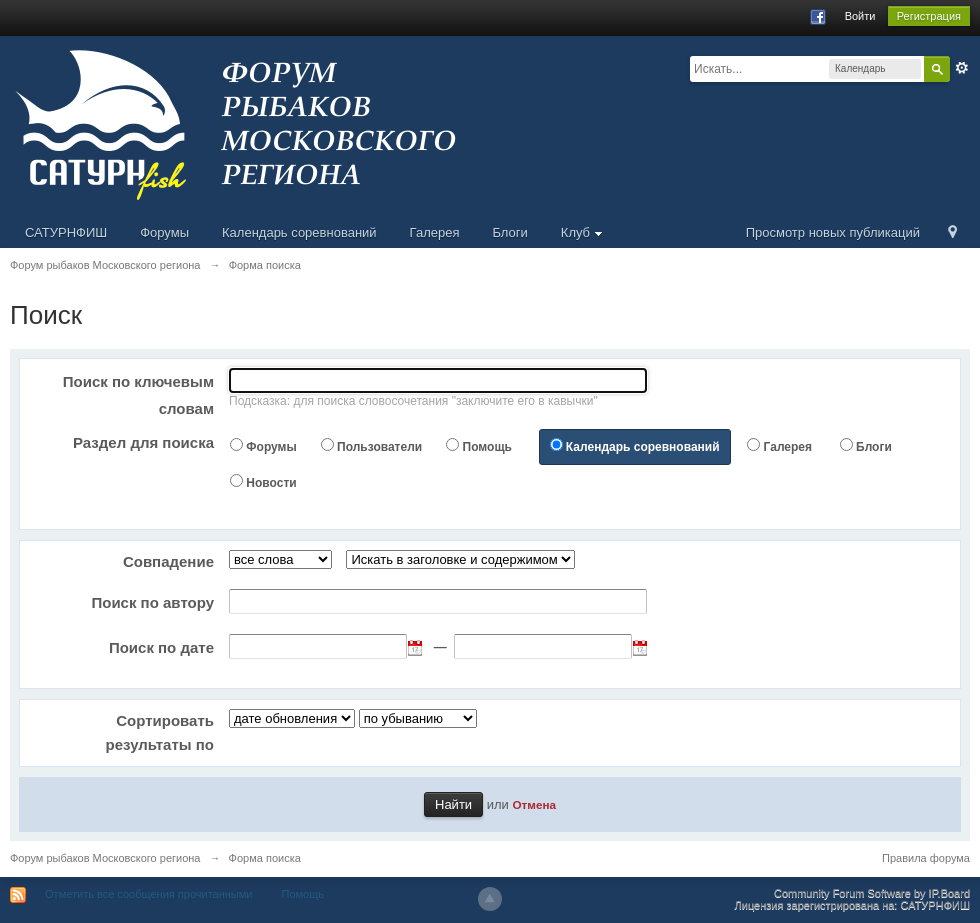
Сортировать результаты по (160, 732)
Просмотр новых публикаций (833, 232)
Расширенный (962, 68)
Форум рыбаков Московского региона (105, 858)
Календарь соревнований (299, 232)
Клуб (582, 232)
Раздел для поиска (143, 442)
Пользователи (379, 447)
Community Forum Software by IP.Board (872, 893)
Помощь (487, 447)
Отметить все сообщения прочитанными (148, 894)
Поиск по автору (152, 602)
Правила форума (926, 858)
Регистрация (929, 16)
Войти (860, 16)
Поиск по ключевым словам (138, 395)
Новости (271, 483)
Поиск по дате (161, 647)
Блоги (509, 232)
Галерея (435, 232)
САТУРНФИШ (66, 232)
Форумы (164, 232)
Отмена (534, 804)
